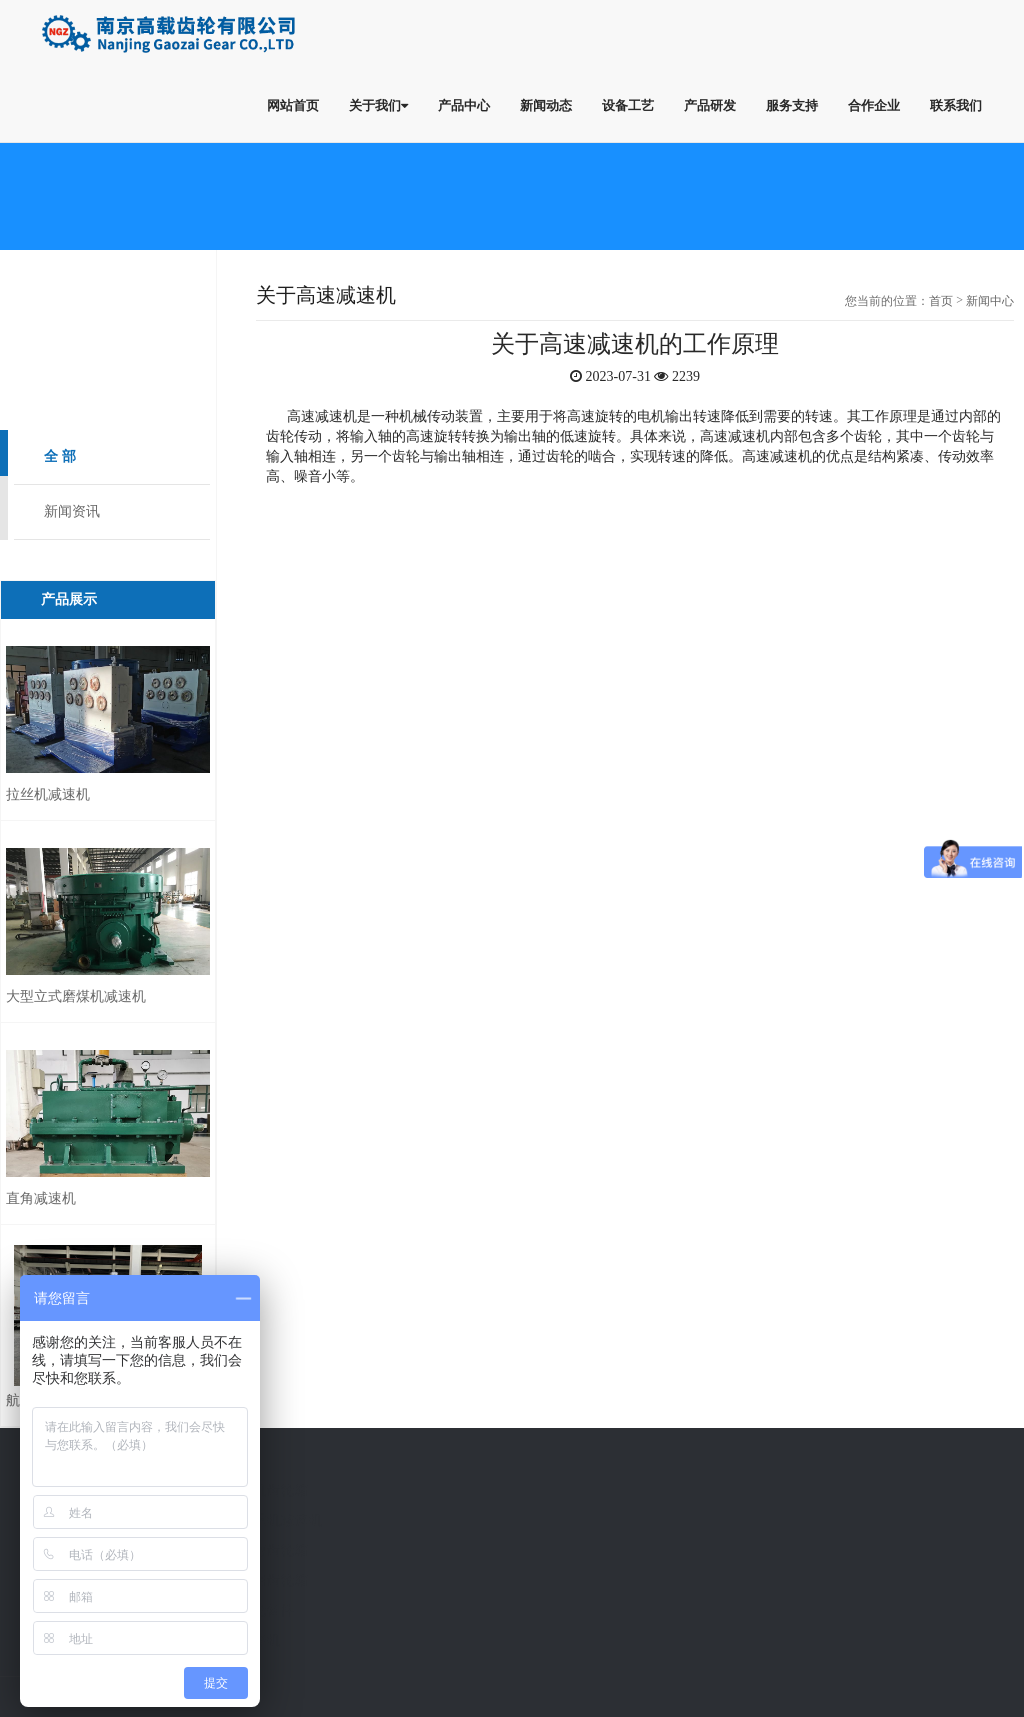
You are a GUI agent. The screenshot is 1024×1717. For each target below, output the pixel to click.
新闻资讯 (72, 511)
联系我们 (956, 105)
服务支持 (792, 105)
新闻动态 (546, 105)
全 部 (60, 456)
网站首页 (293, 105)
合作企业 (874, 105)
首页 (941, 301)
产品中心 (464, 105)
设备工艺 (628, 105)
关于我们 (378, 105)
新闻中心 (990, 301)
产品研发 (710, 105)
